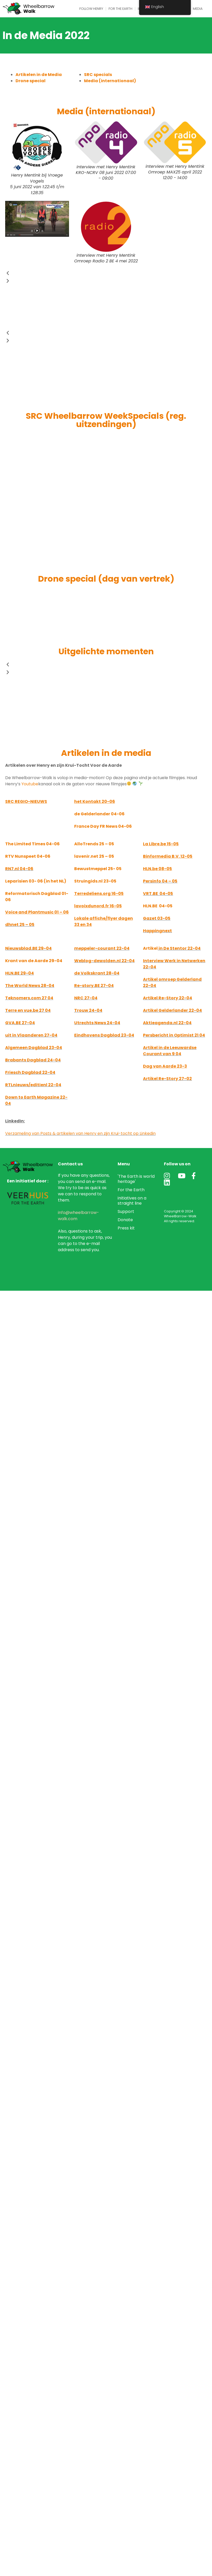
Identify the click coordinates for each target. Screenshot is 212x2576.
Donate (125, 1220)
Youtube (29, 784)
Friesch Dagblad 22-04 (30, 1072)
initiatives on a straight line (132, 1200)
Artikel (150, 948)
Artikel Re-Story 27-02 (167, 1079)
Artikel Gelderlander (166, 1010)
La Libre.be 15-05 (161, 844)
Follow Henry (91, 8)
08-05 (157, 869)
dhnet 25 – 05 (19, 925)
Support (126, 1211)
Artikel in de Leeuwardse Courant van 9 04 (169, 1051)
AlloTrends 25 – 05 (94, 844)
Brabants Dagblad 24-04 (33, 1060)
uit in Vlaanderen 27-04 (31, 1035)
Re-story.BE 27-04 (94, 986)
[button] (106, 273)
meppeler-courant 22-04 (102, 948)
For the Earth (120, 8)
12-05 (167, 856)
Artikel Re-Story (161, 998)
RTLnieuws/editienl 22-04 (33, 1085)
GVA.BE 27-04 (20, 1023)
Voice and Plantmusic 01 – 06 (37, 912)
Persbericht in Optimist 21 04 (174, 1035)
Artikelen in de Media (39, 75)
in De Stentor (172, 948)
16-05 (115, 906)
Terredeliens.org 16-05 (99, 893)
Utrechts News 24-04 (97, 1023)
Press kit (126, 1228)
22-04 (194, 948)
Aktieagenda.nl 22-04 (167, 1023)
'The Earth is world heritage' (136, 1178)
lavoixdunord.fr (91, 906)
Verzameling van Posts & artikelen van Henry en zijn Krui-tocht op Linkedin (80, 1133)
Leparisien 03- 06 (24, 881)
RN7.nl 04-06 (19, 869)
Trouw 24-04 (88, 1010)
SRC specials (98, 75)
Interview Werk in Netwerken (174, 961)
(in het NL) (55, 881)
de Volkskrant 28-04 (96, 973)
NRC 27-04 (85, 998)
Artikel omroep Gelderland (172, 979)
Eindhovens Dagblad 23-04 (104, 1035)
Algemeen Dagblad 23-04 (33, 1048)
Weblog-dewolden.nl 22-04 (104, 961)
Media (198, 8)
